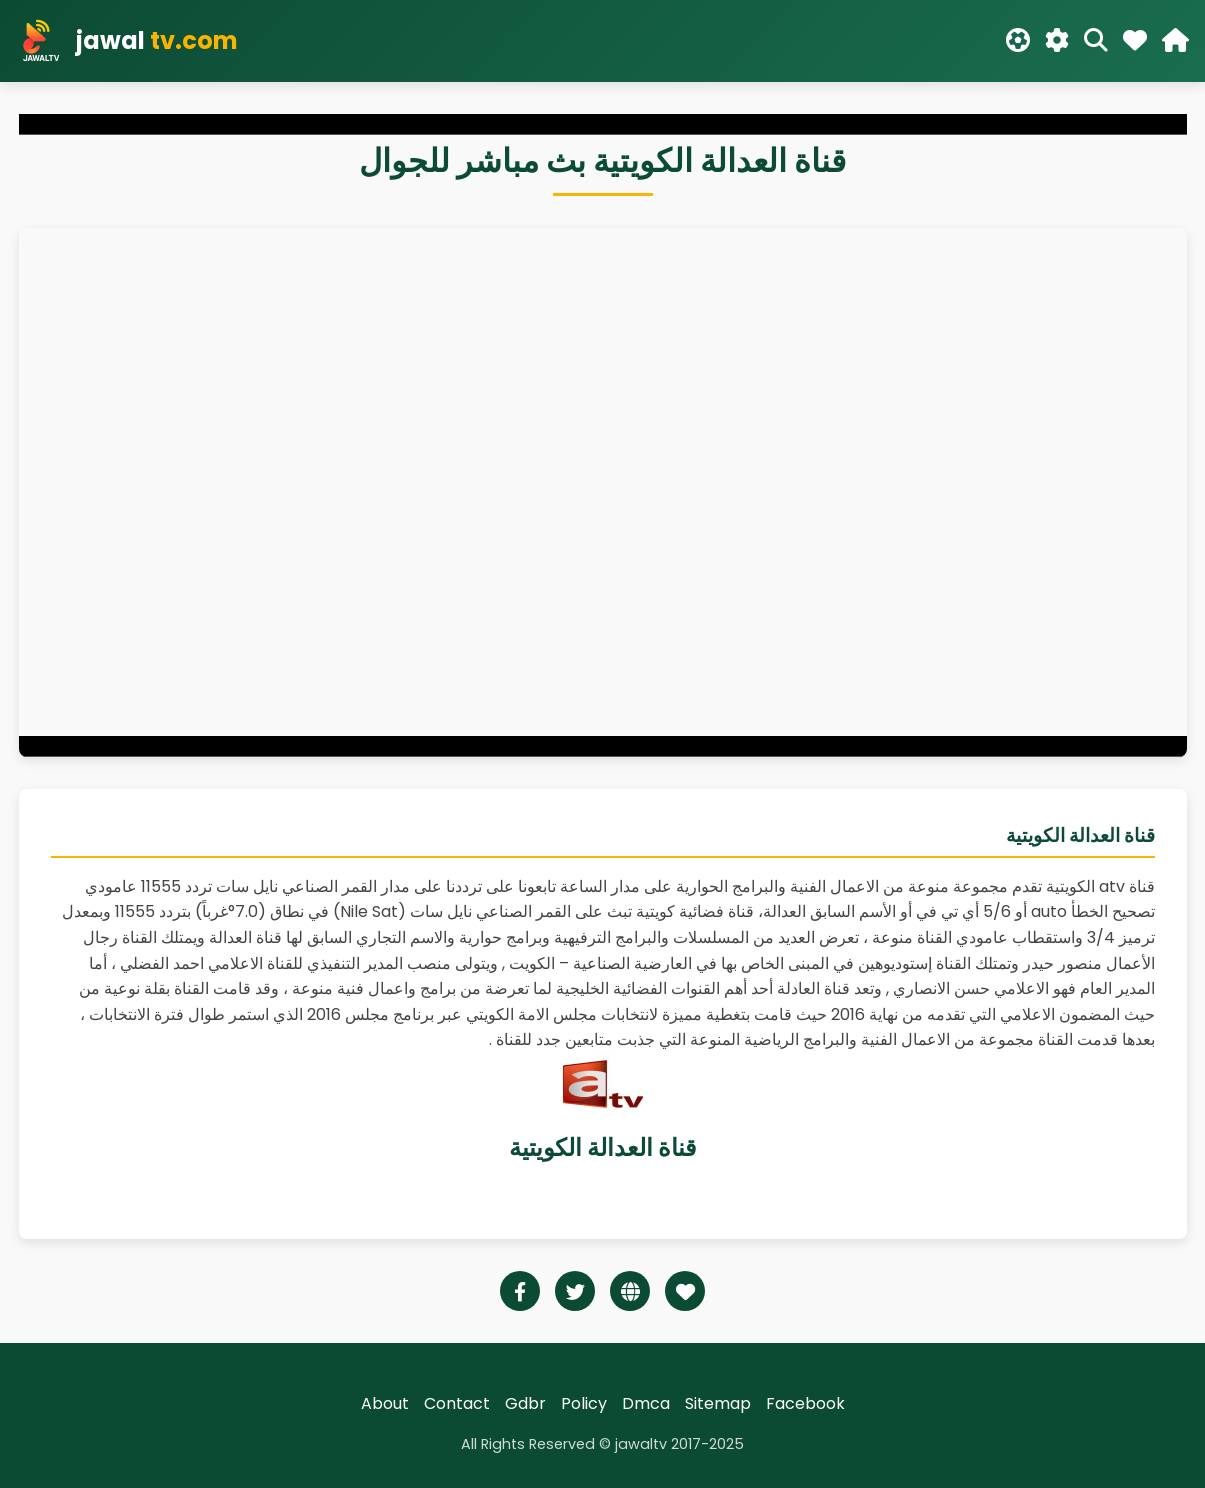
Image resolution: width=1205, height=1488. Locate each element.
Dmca (646, 1403)
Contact (457, 1403)
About (385, 1403)
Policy (584, 1403)
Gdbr (525, 1403)
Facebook (805, 1403)
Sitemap (718, 1403)
